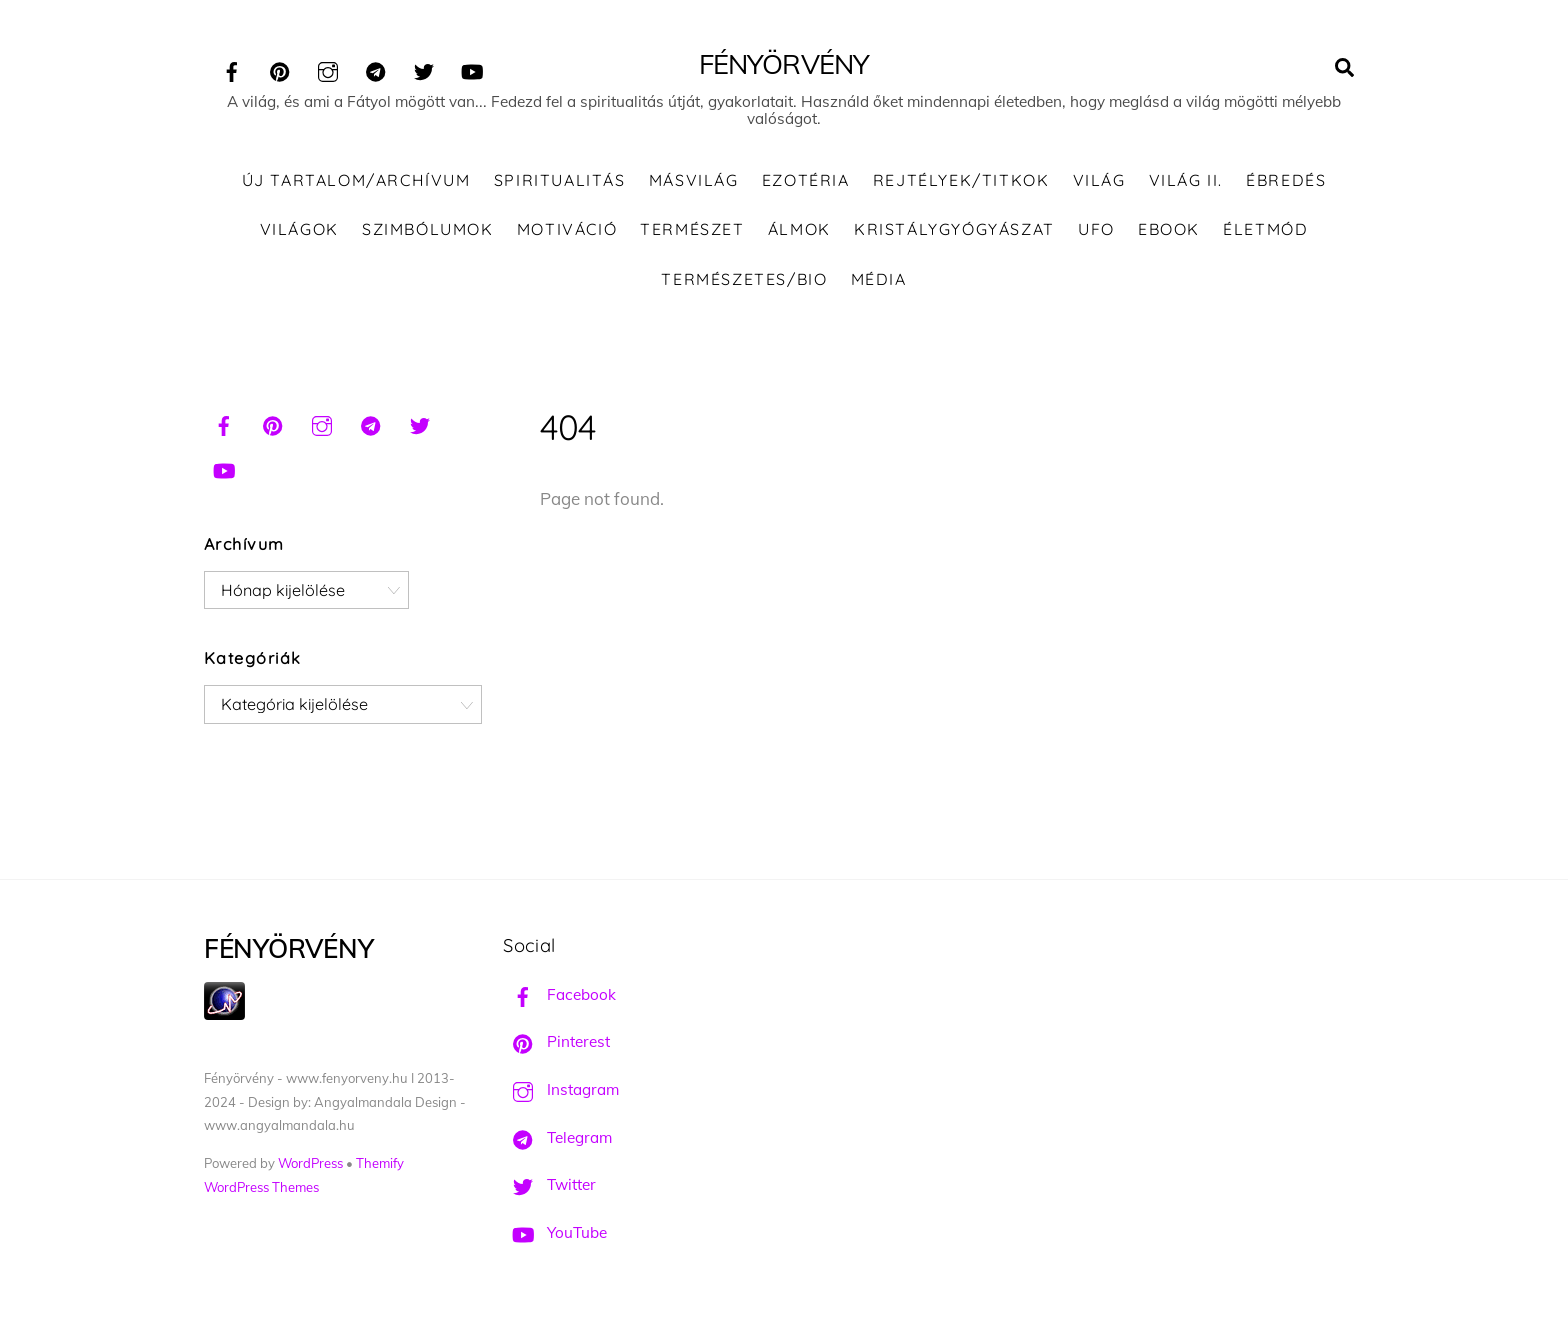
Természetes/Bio (744, 279)
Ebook (1169, 229)
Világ (1099, 180)
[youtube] (472, 68)
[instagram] (328, 68)
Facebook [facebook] (559, 994)
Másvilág (694, 180)
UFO (1096, 229)
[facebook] (232, 68)
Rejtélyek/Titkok (961, 180)
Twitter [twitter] (549, 1184)
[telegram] (376, 68)
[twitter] (424, 68)
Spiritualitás (560, 180)
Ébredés (1286, 180)
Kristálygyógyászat (954, 229)
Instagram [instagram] (561, 1089)
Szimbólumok (428, 229)
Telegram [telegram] (557, 1137)
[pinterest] (280, 68)
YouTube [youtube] (555, 1232)
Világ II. (1186, 180)
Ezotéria (806, 180)
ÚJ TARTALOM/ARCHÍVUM (356, 180)
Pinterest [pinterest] (556, 1041)
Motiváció (567, 229)
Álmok (799, 229)
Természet (692, 229)
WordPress (310, 1163)
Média (879, 279)
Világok (299, 229)
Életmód (1265, 229)
